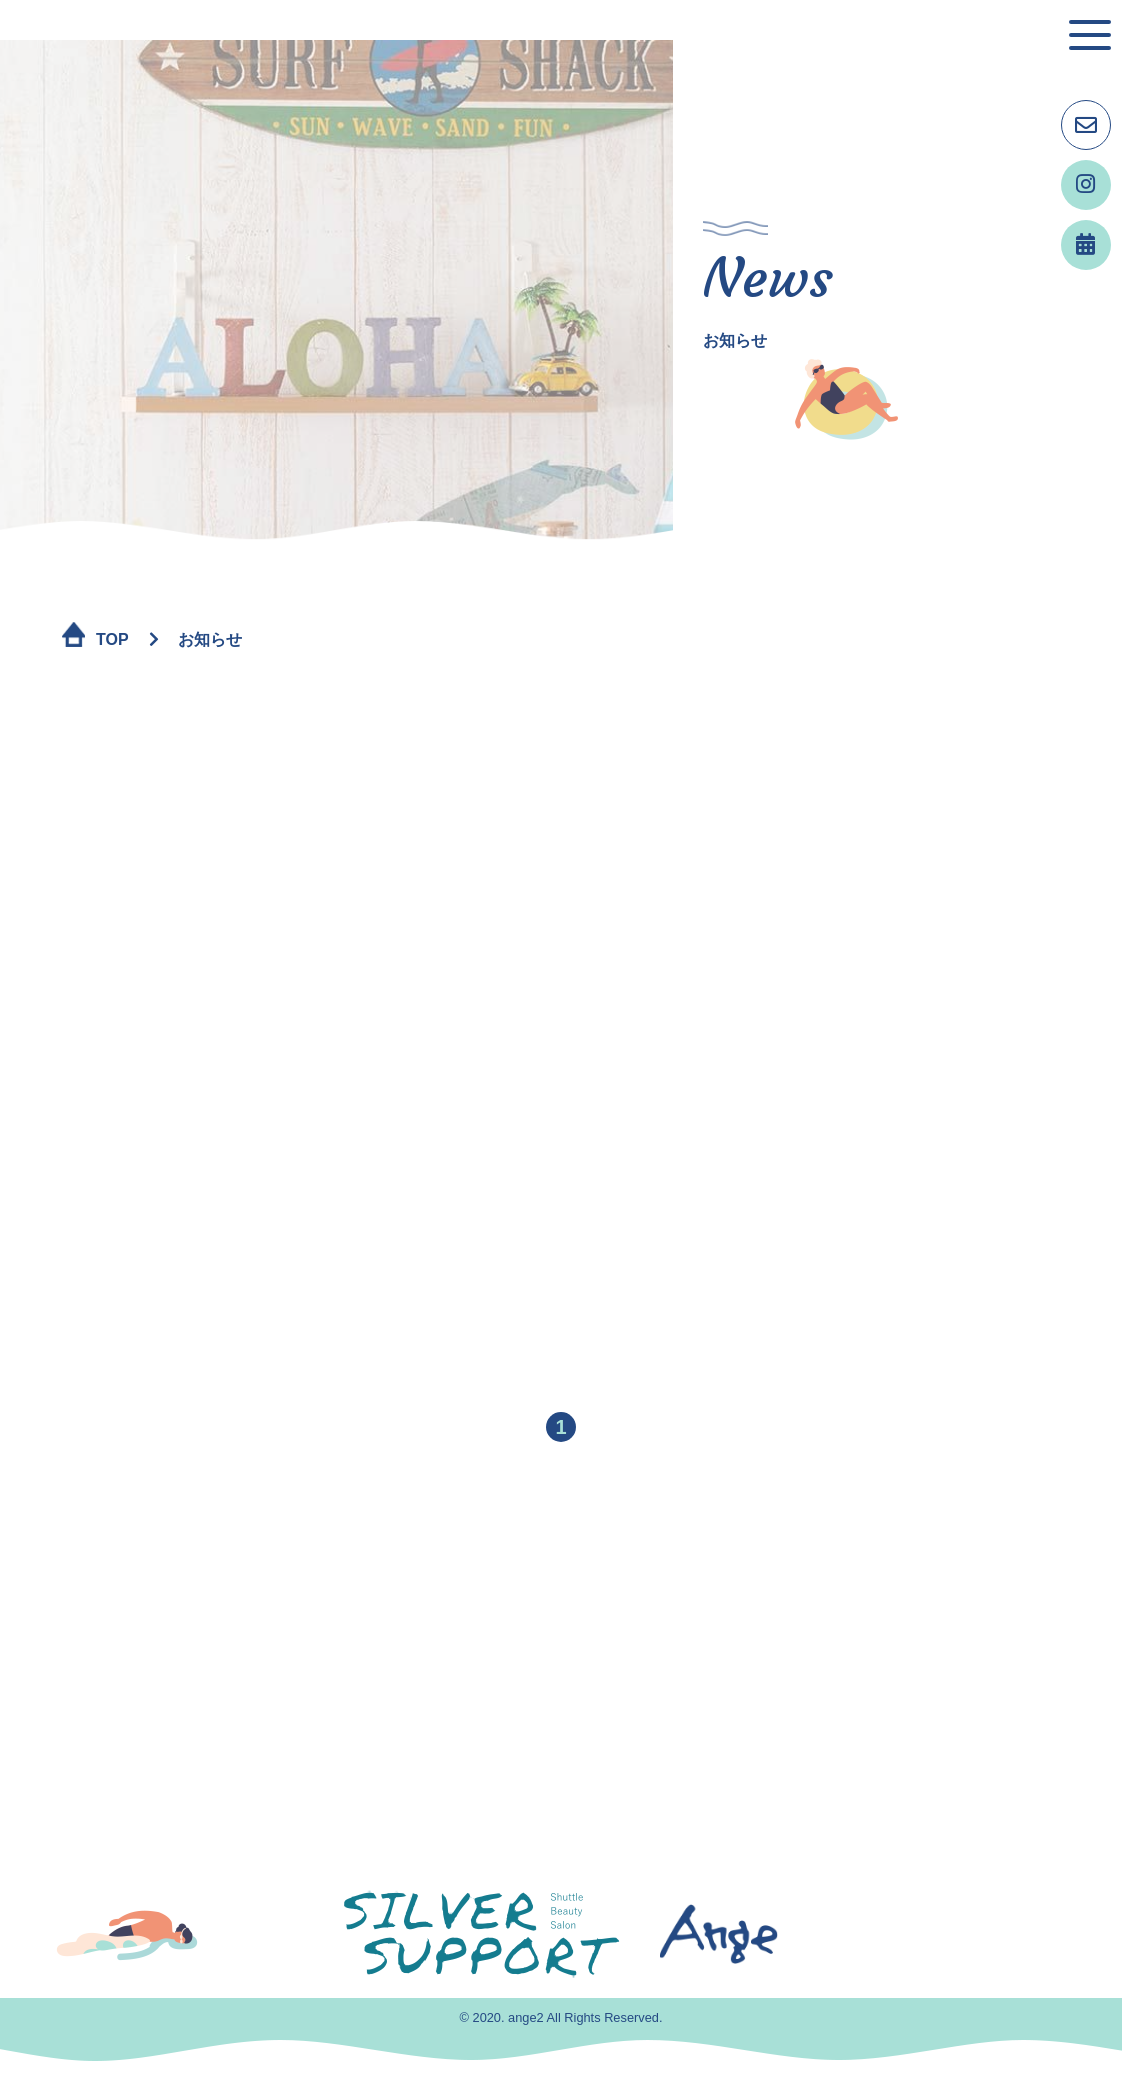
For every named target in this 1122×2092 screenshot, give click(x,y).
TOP (112, 639)
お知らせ (210, 639)
